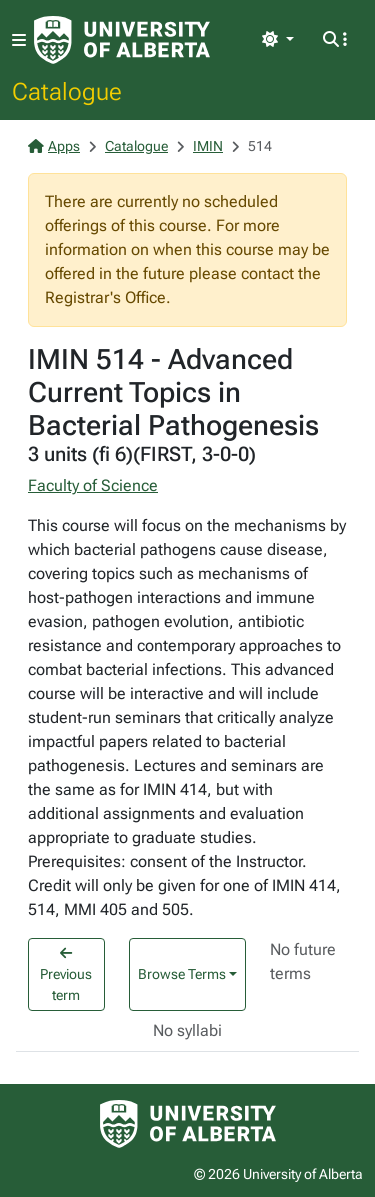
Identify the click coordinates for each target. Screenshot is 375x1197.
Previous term (66, 974)
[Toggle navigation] (19, 40)
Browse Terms (182, 974)
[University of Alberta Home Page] (122, 40)
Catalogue (67, 91)
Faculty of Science (93, 485)
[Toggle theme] (278, 40)
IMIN (208, 146)
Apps (54, 146)
